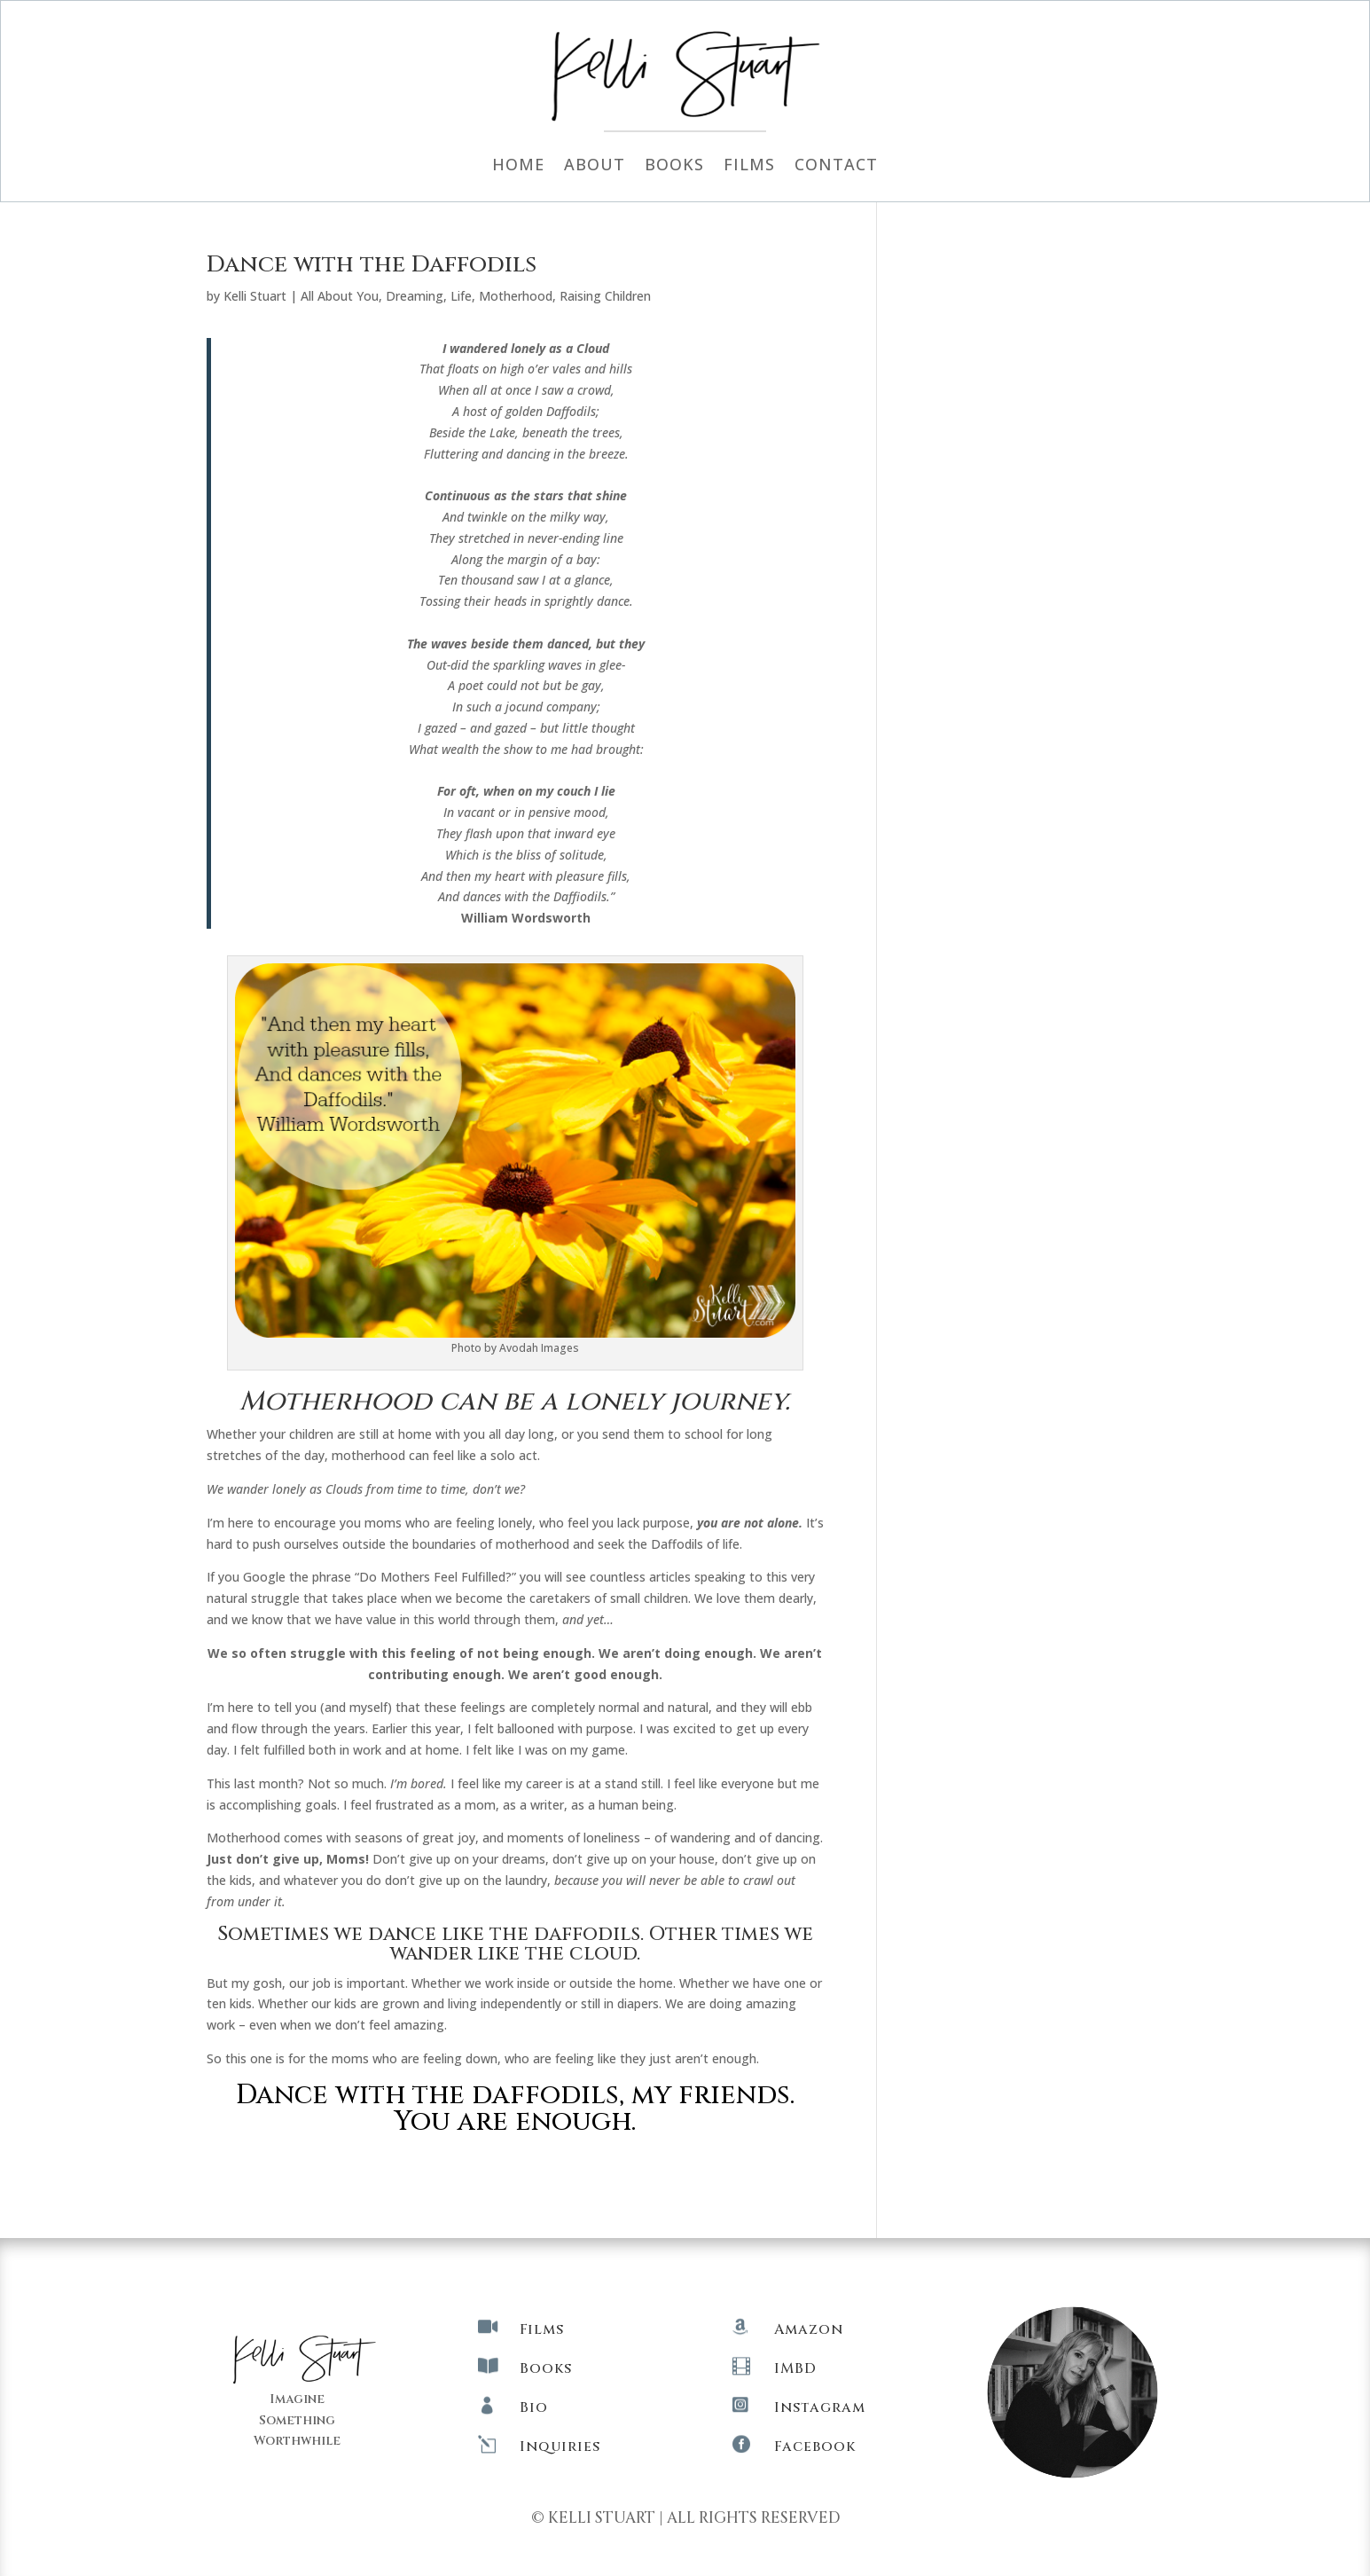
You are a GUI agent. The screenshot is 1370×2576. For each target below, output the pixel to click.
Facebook (815, 2446)
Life (461, 295)
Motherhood (515, 295)
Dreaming (414, 295)
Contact (836, 166)
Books (674, 166)
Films (749, 166)
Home (518, 166)
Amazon (808, 2329)
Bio (534, 2407)
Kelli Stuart (254, 295)
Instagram (819, 2407)
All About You (340, 295)
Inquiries (560, 2446)
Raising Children (605, 295)
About (594, 166)
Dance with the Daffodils (371, 264)
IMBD (795, 2368)
